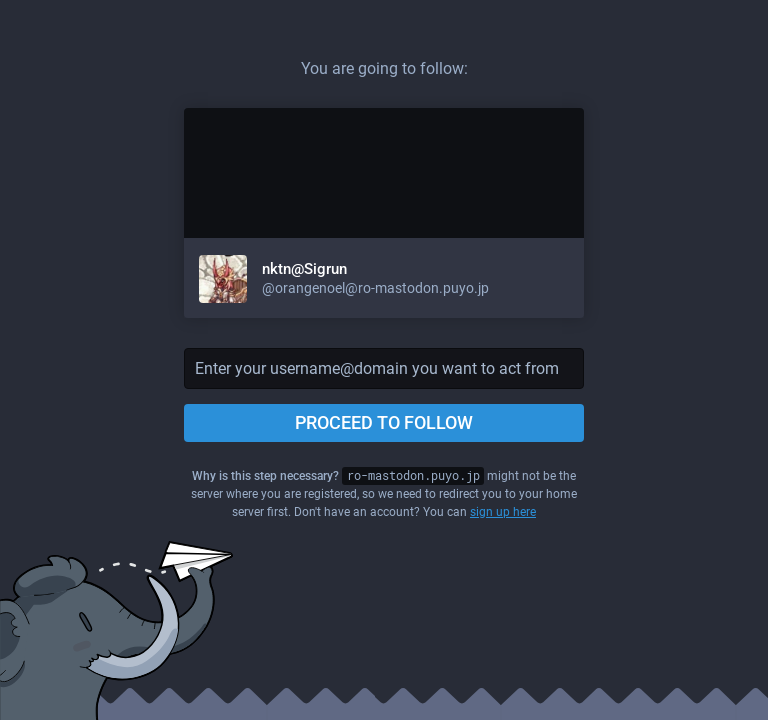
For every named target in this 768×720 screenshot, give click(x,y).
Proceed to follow (384, 422)
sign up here (503, 512)
